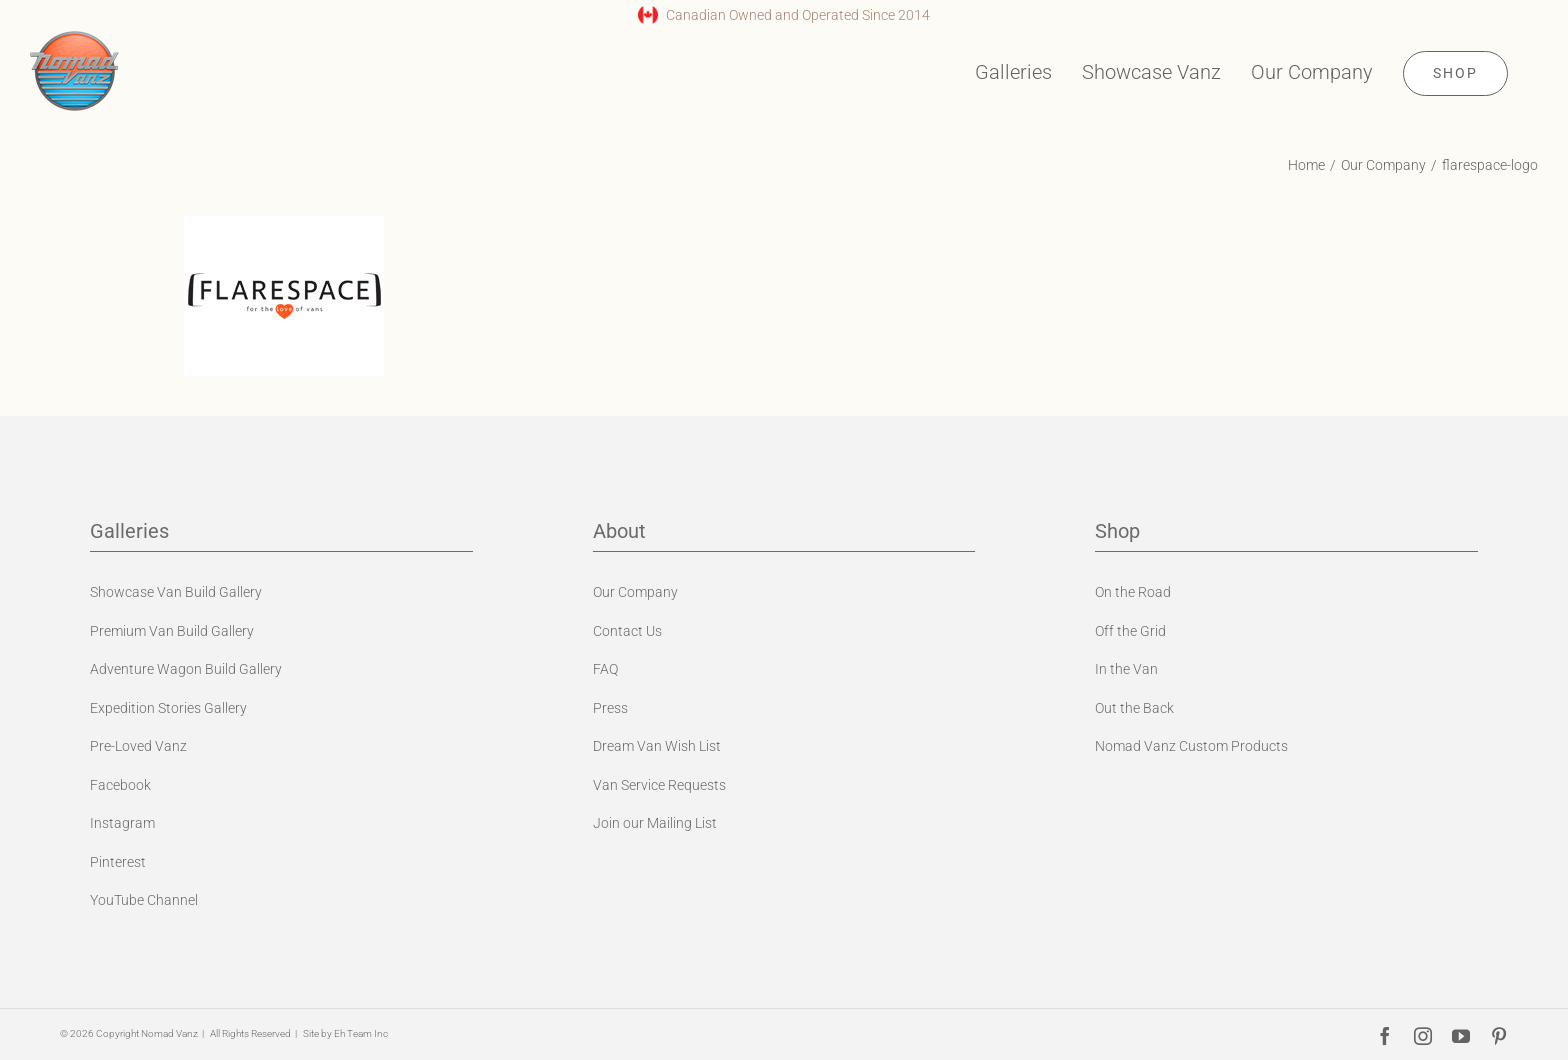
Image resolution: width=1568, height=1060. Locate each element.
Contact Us (627, 631)
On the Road (1133, 592)
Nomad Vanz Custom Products (1191, 746)
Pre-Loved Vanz (138, 746)
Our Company (635, 592)
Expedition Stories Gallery (168, 708)
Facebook (120, 785)
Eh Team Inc (361, 1033)
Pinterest (118, 862)
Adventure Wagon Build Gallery (186, 669)
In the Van (1126, 669)
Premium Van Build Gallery (172, 631)
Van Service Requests (659, 785)
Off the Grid (1130, 631)
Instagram (122, 823)
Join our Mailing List (655, 823)
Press (610, 708)
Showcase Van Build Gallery (176, 592)
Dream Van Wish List (657, 746)
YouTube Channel (144, 900)
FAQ (605, 669)
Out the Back (1134, 708)
